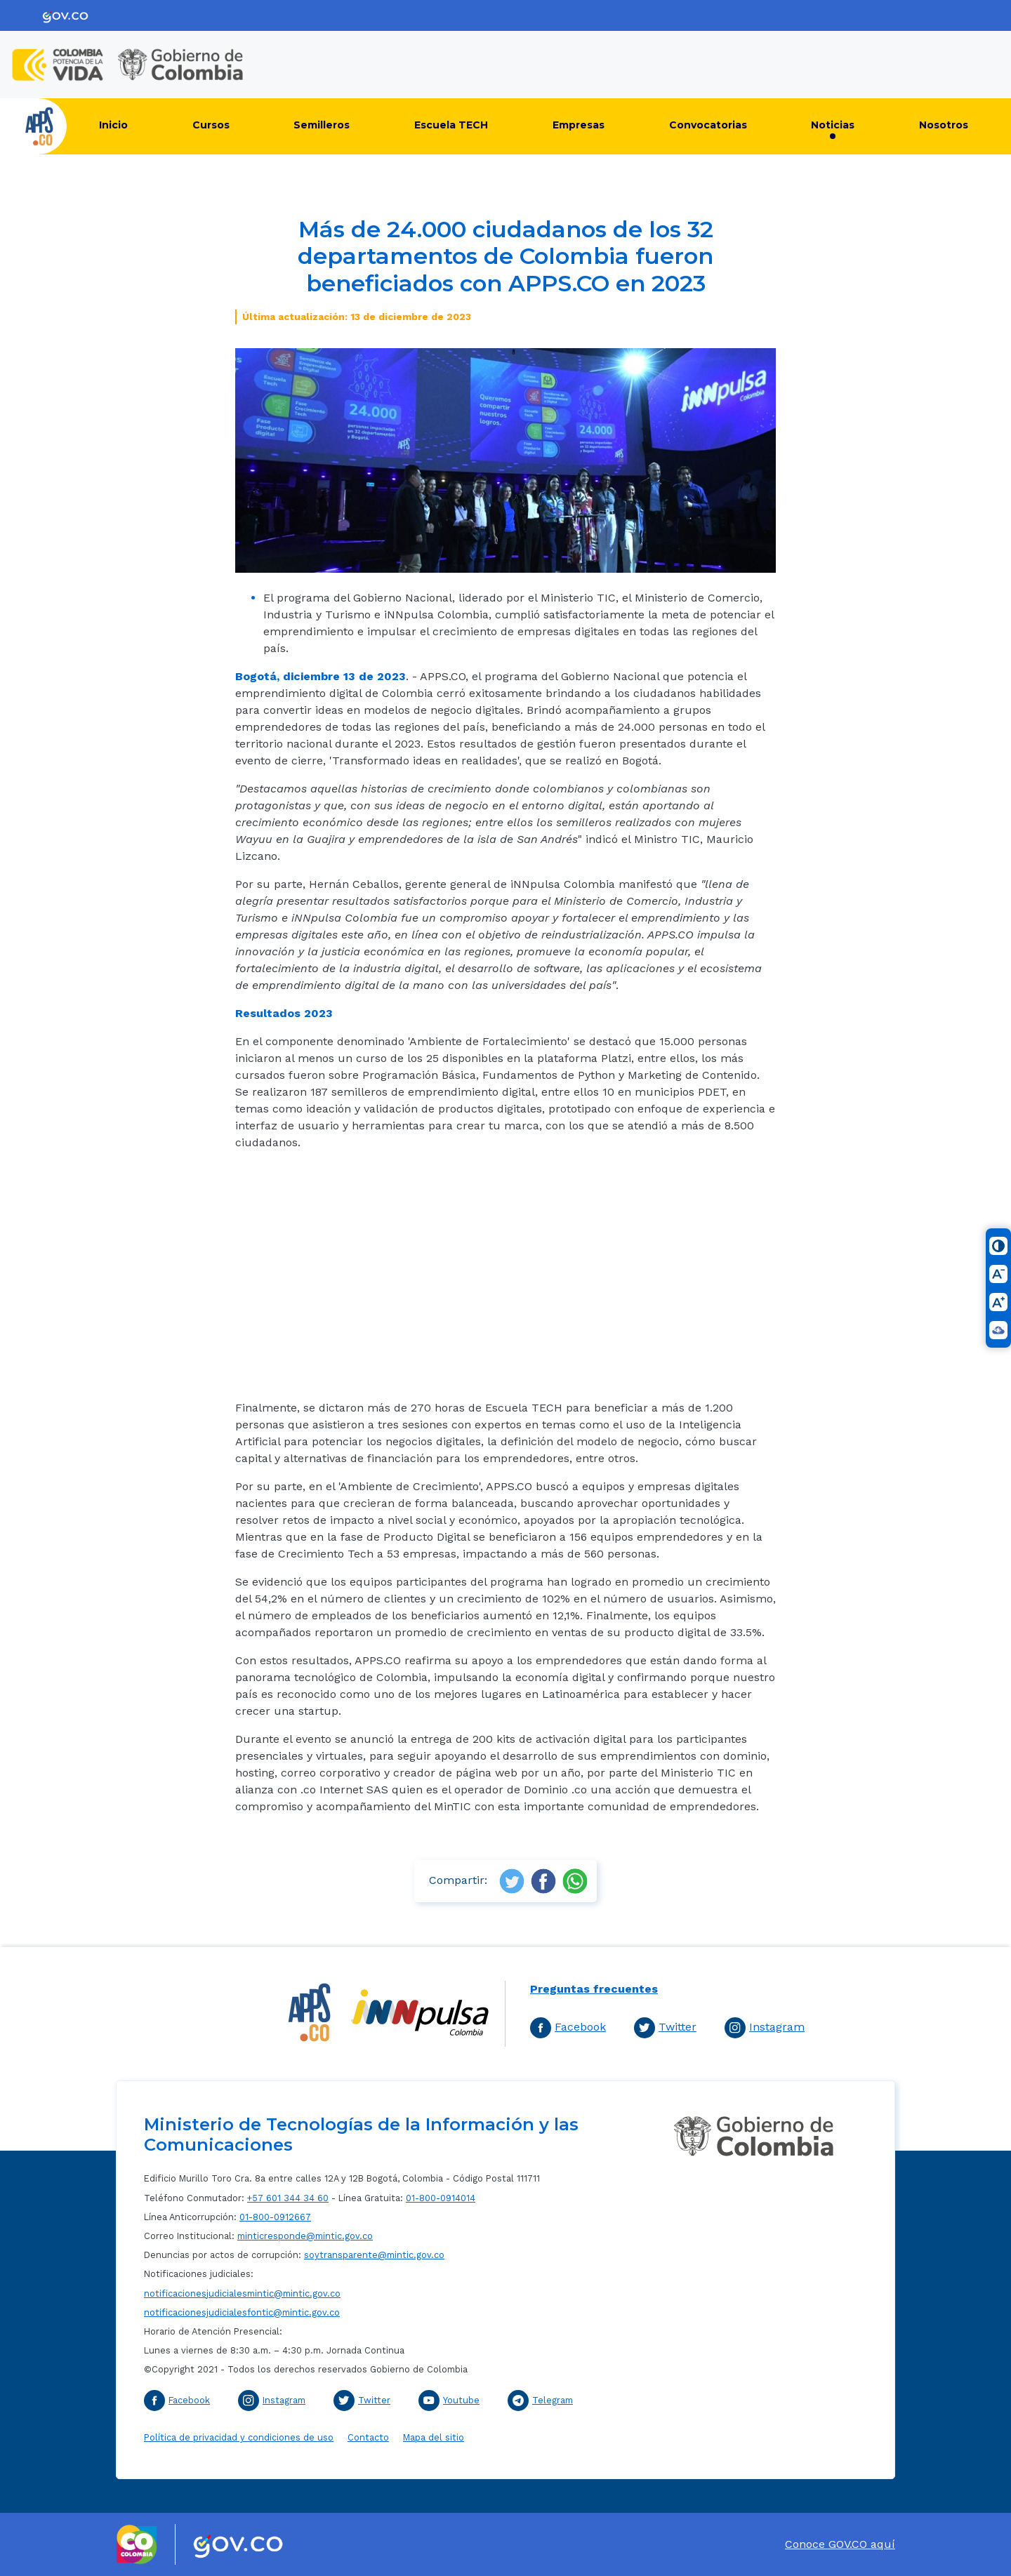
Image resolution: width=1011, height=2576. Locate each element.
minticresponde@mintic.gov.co (305, 2236)
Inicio (113, 125)
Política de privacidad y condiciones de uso (238, 2437)
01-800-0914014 (440, 2198)
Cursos (211, 125)
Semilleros (321, 125)
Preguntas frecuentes (594, 1989)
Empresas (578, 125)
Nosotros (943, 125)
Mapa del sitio (433, 2437)
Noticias (832, 125)
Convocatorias (708, 125)
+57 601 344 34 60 (288, 2198)
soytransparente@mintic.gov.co (374, 2255)
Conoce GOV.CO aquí (840, 2544)
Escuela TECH (451, 125)
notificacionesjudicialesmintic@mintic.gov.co (242, 2293)
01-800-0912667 (275, 2217)
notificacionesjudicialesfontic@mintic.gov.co (242, 2312)
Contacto (368, 2437)
